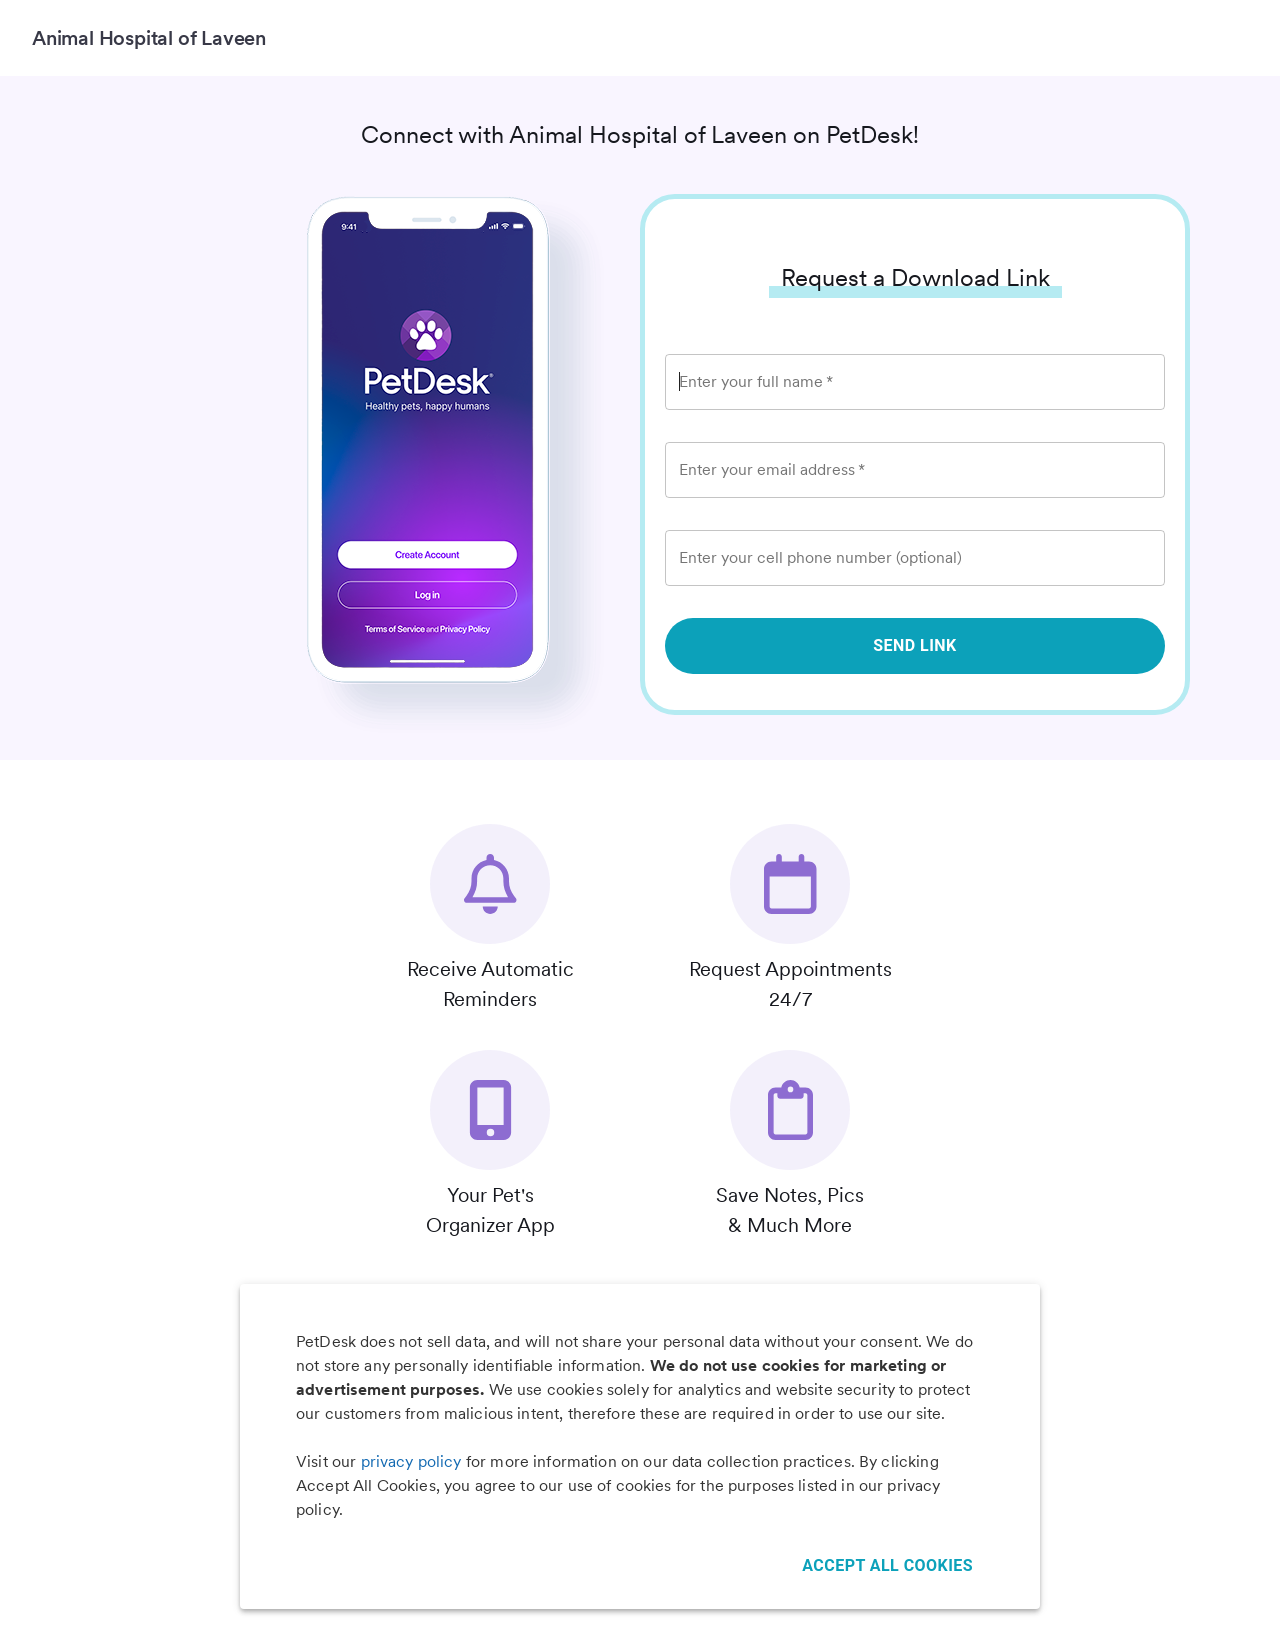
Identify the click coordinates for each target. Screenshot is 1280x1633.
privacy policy (411, 1461)
